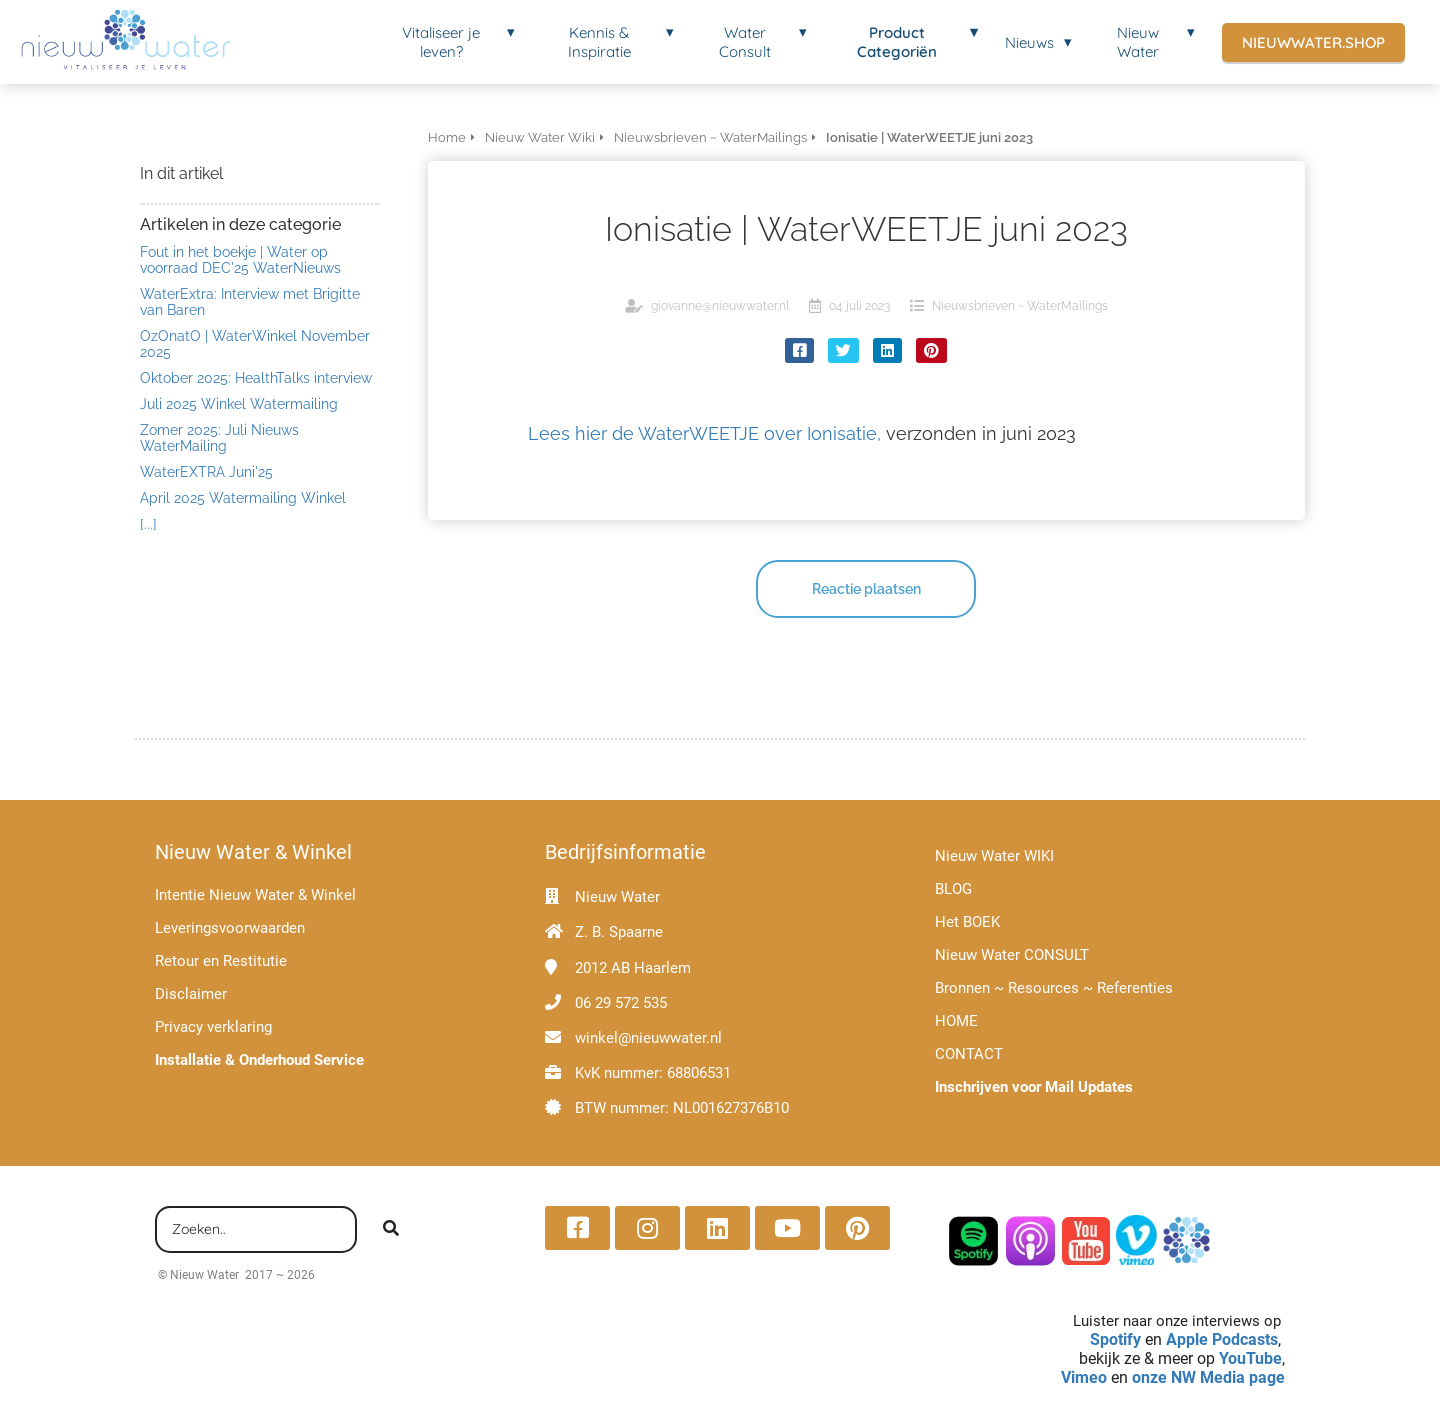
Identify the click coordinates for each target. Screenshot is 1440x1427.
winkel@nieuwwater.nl (648, 1038)
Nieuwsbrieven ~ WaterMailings (1020, 306)
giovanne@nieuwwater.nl (720, 306)
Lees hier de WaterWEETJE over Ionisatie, (704, 433)
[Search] (391, 1230)
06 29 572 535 (621, 1003)
